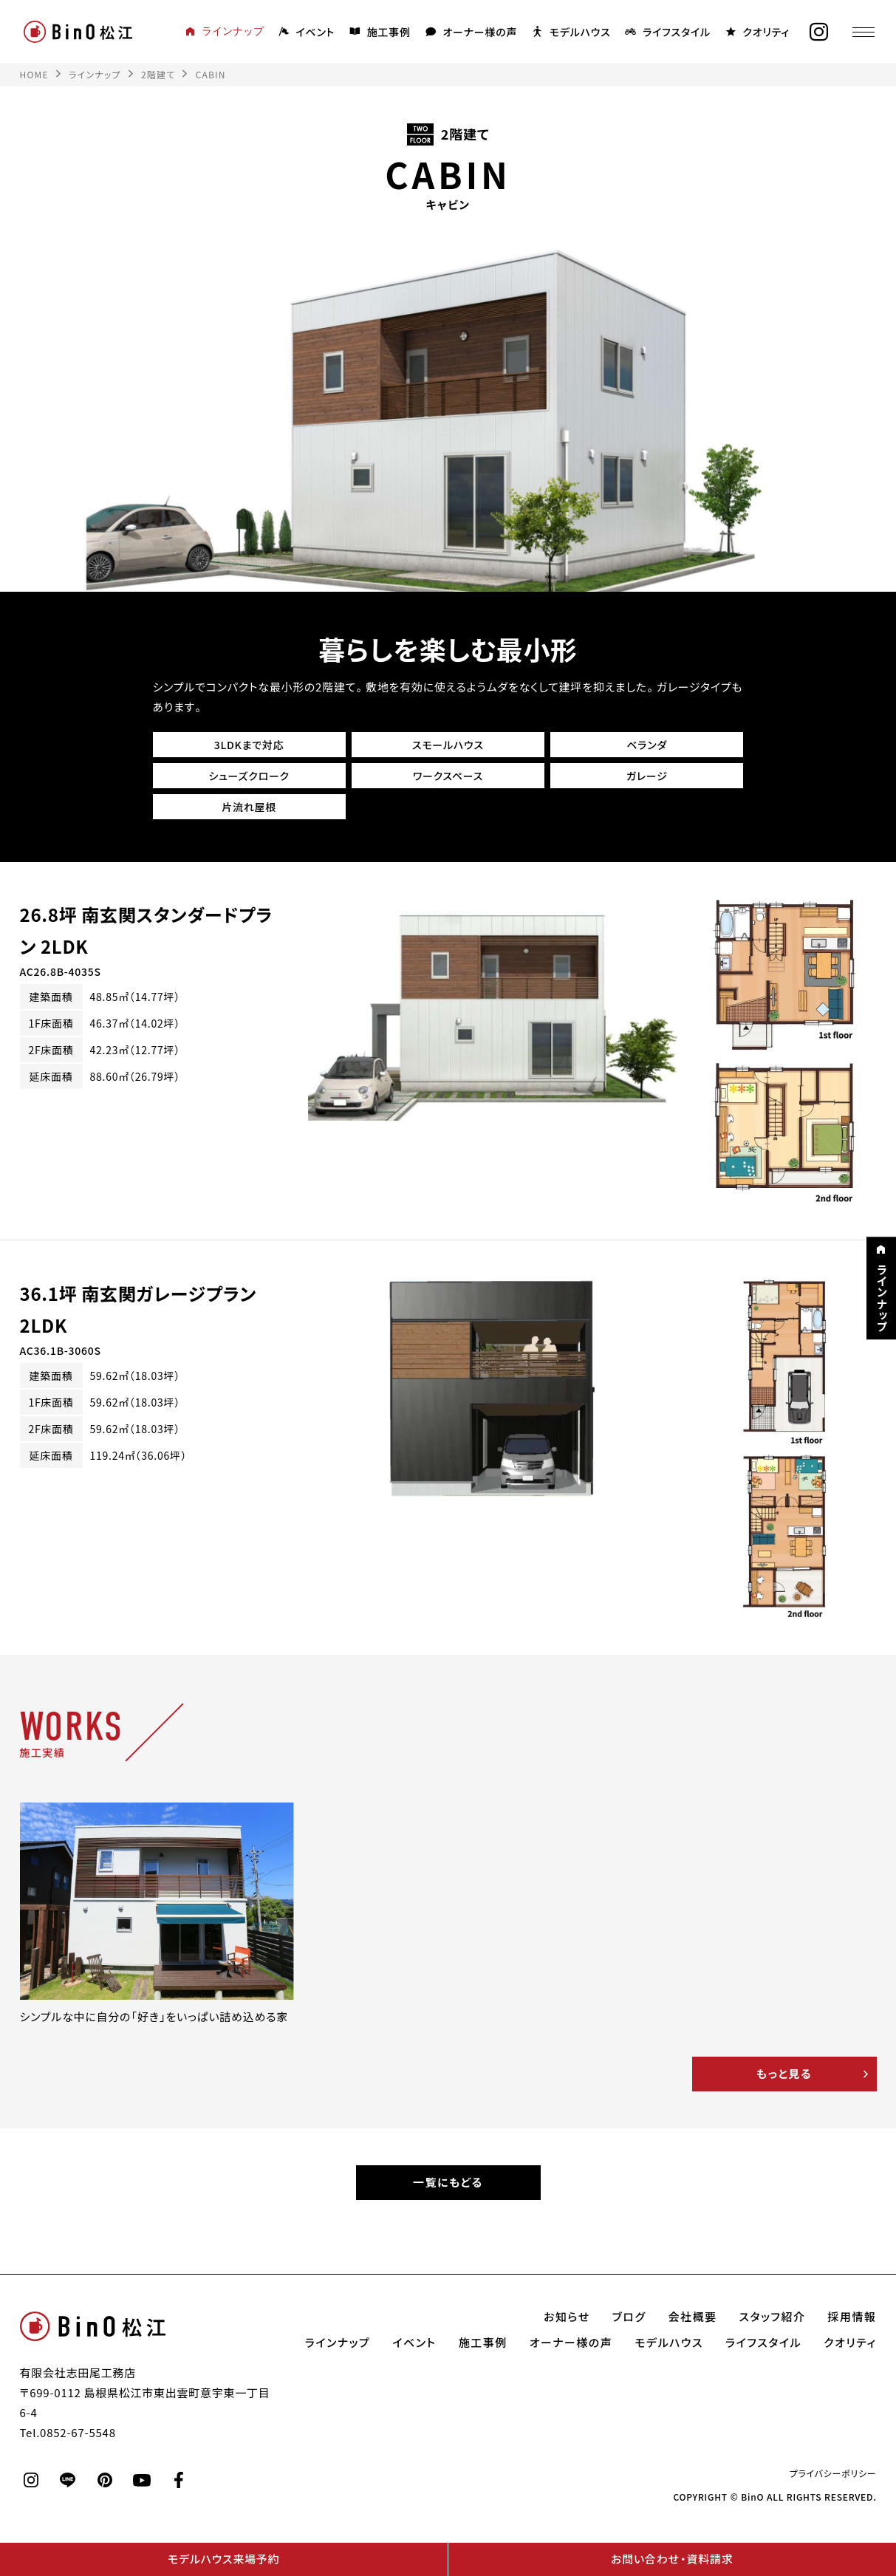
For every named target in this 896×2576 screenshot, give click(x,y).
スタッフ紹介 (772, 2317)
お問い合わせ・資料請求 (672, 2559)
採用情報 (851, 2317)
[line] (68, 2481)
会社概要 (692, 2317)
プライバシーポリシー (833, 2474)
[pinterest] (105, 2481)
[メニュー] (863, 32)
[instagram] (818, 32)
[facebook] (179, 2481)
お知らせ (567, 2317)
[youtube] (142, 2481)
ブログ (629, 2317)
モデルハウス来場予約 (223, 2559)
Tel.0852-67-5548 (68, 2433)
